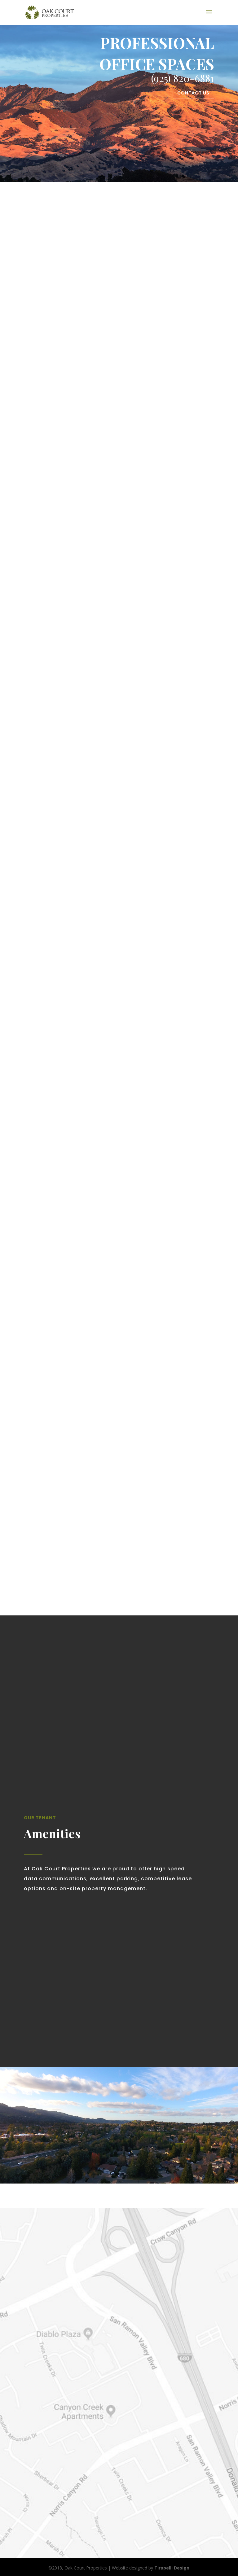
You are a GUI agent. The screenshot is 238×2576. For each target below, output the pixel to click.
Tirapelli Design (171, 2568)
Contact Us (193, 93)
